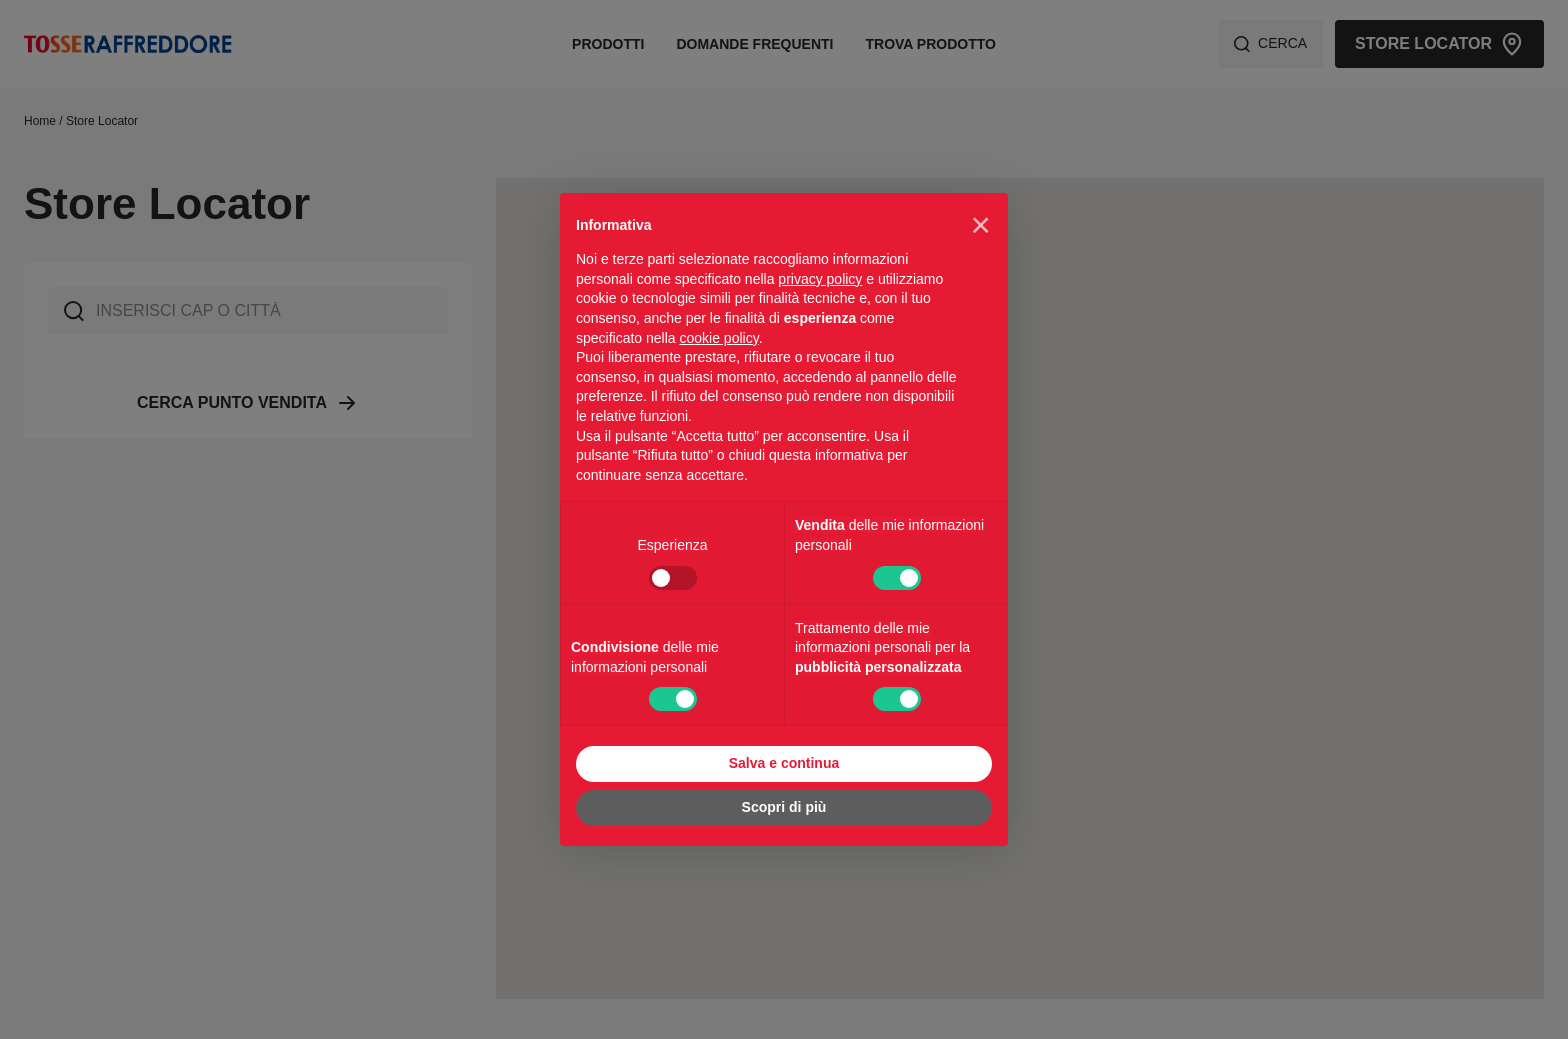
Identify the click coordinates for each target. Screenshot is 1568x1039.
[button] (981, 225)
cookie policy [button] (719, 338)
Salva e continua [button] (784, 763)
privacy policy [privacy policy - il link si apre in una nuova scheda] (820, 279)
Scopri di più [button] (784, 807)
